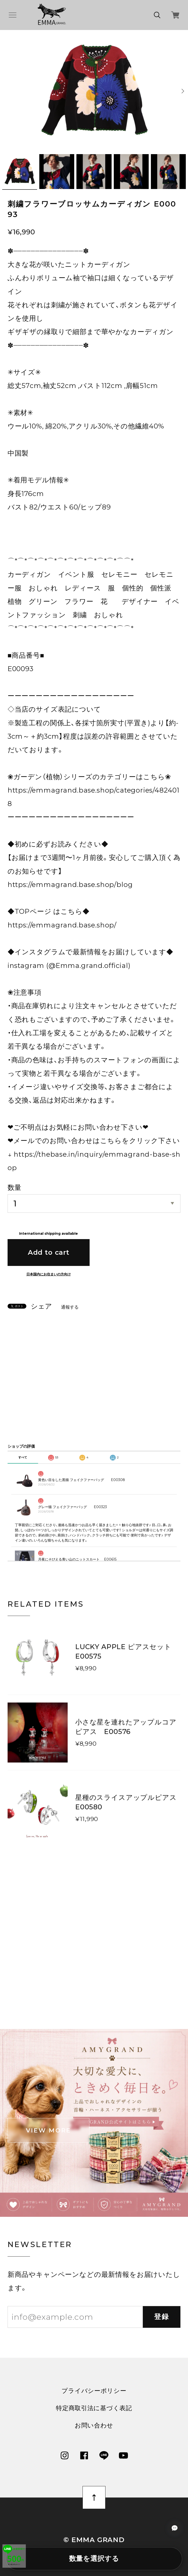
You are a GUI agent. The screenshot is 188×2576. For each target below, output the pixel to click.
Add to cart (48, 1252)
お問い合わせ (94, 2427)
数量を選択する (94, 2558)
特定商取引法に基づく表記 (94, 2410)
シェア (41, 1306)
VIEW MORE (48, 2132)
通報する (70, 1307)
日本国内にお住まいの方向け (48, 1274)
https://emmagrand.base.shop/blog (70, 884)
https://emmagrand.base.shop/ (62, 925)
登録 (161, 2318)
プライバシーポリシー (94, 2392)
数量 (14, 1187)
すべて (22, 1459)
